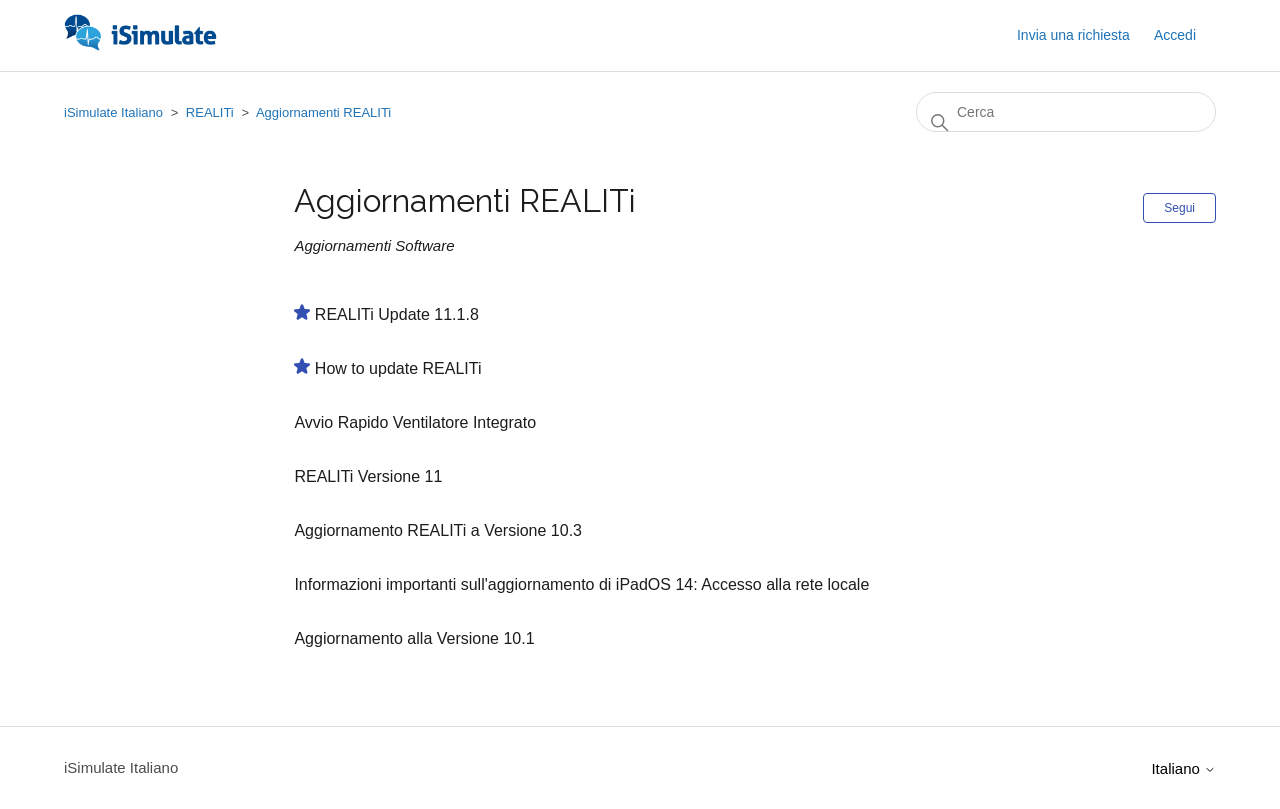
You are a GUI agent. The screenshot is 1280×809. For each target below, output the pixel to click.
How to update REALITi (398, 368)
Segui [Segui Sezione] (1179, 208)
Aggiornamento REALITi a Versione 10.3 (438, 530)
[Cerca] (1066, 112)
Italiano (1183, 768)
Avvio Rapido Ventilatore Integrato (415, 422)
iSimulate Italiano (113, 112)
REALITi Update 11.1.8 (397, 314)
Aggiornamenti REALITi (323, 112)
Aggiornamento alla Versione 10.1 (414, 638)
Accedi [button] (1175, 35)
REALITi (210, 112)
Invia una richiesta (1073, 35)
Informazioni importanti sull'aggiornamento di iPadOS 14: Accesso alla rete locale (581, 584)
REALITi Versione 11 (368, 476)
